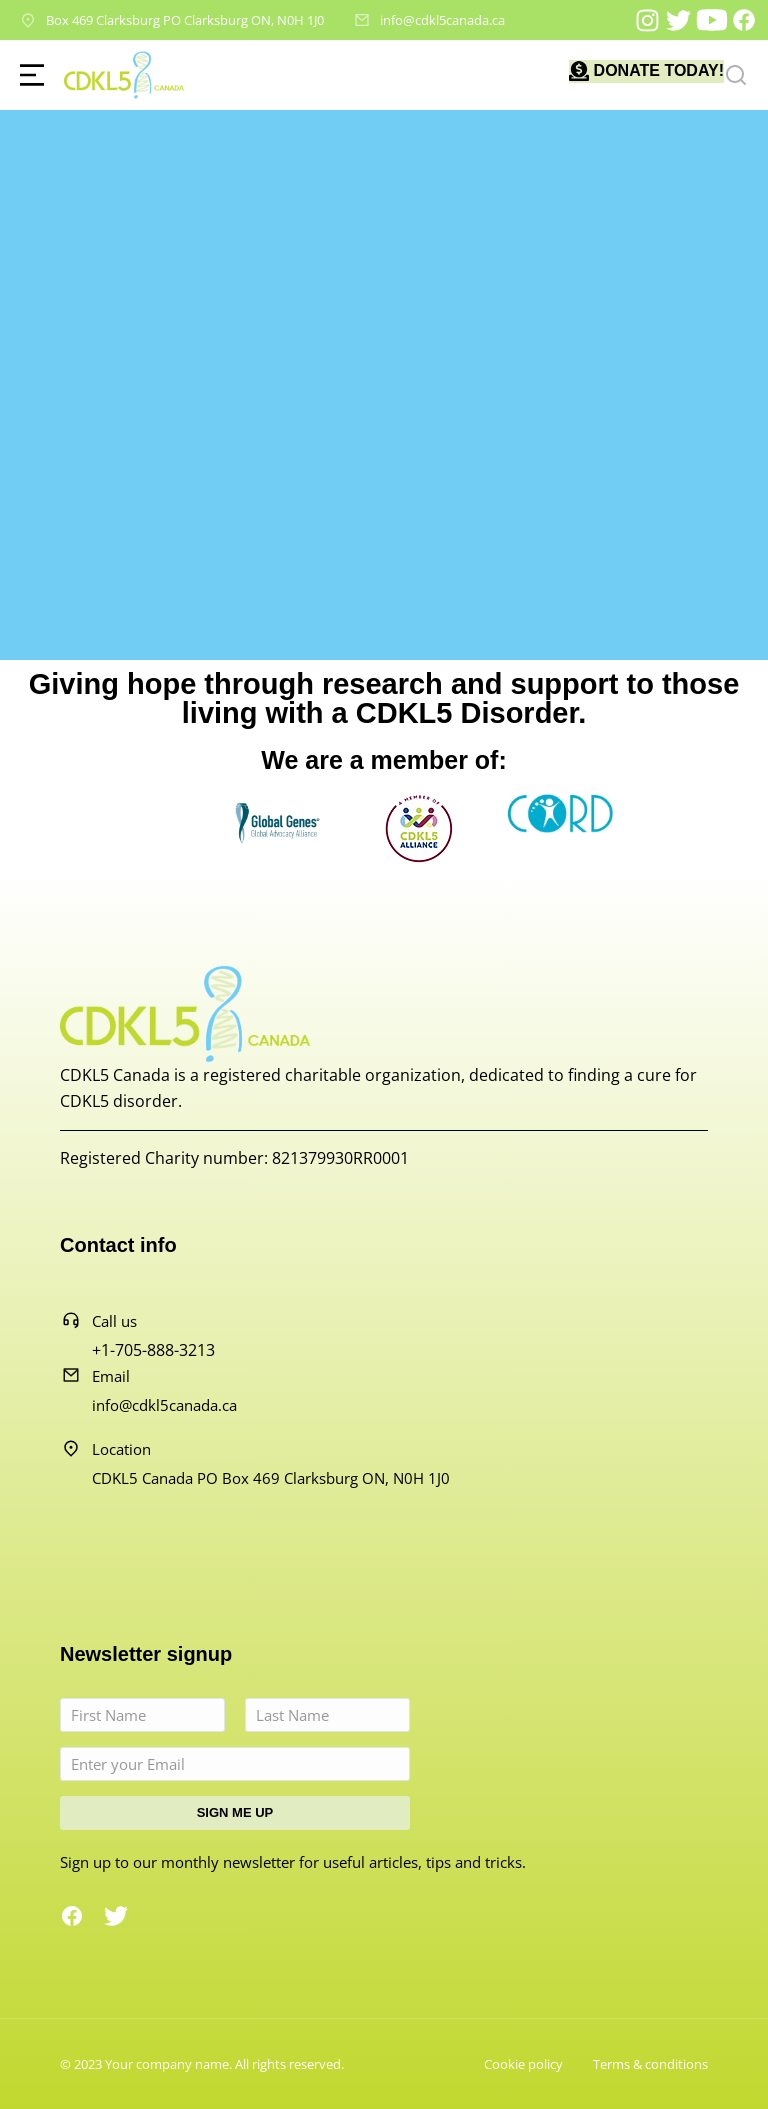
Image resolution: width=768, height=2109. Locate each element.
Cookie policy (523, 2064)
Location (121, 1449)
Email (111, 1376)
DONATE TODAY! (659, 70)
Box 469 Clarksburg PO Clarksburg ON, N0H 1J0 (185, 20)
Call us (114, 1321)
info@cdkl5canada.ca (442, 20)
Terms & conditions (650, 2064)
